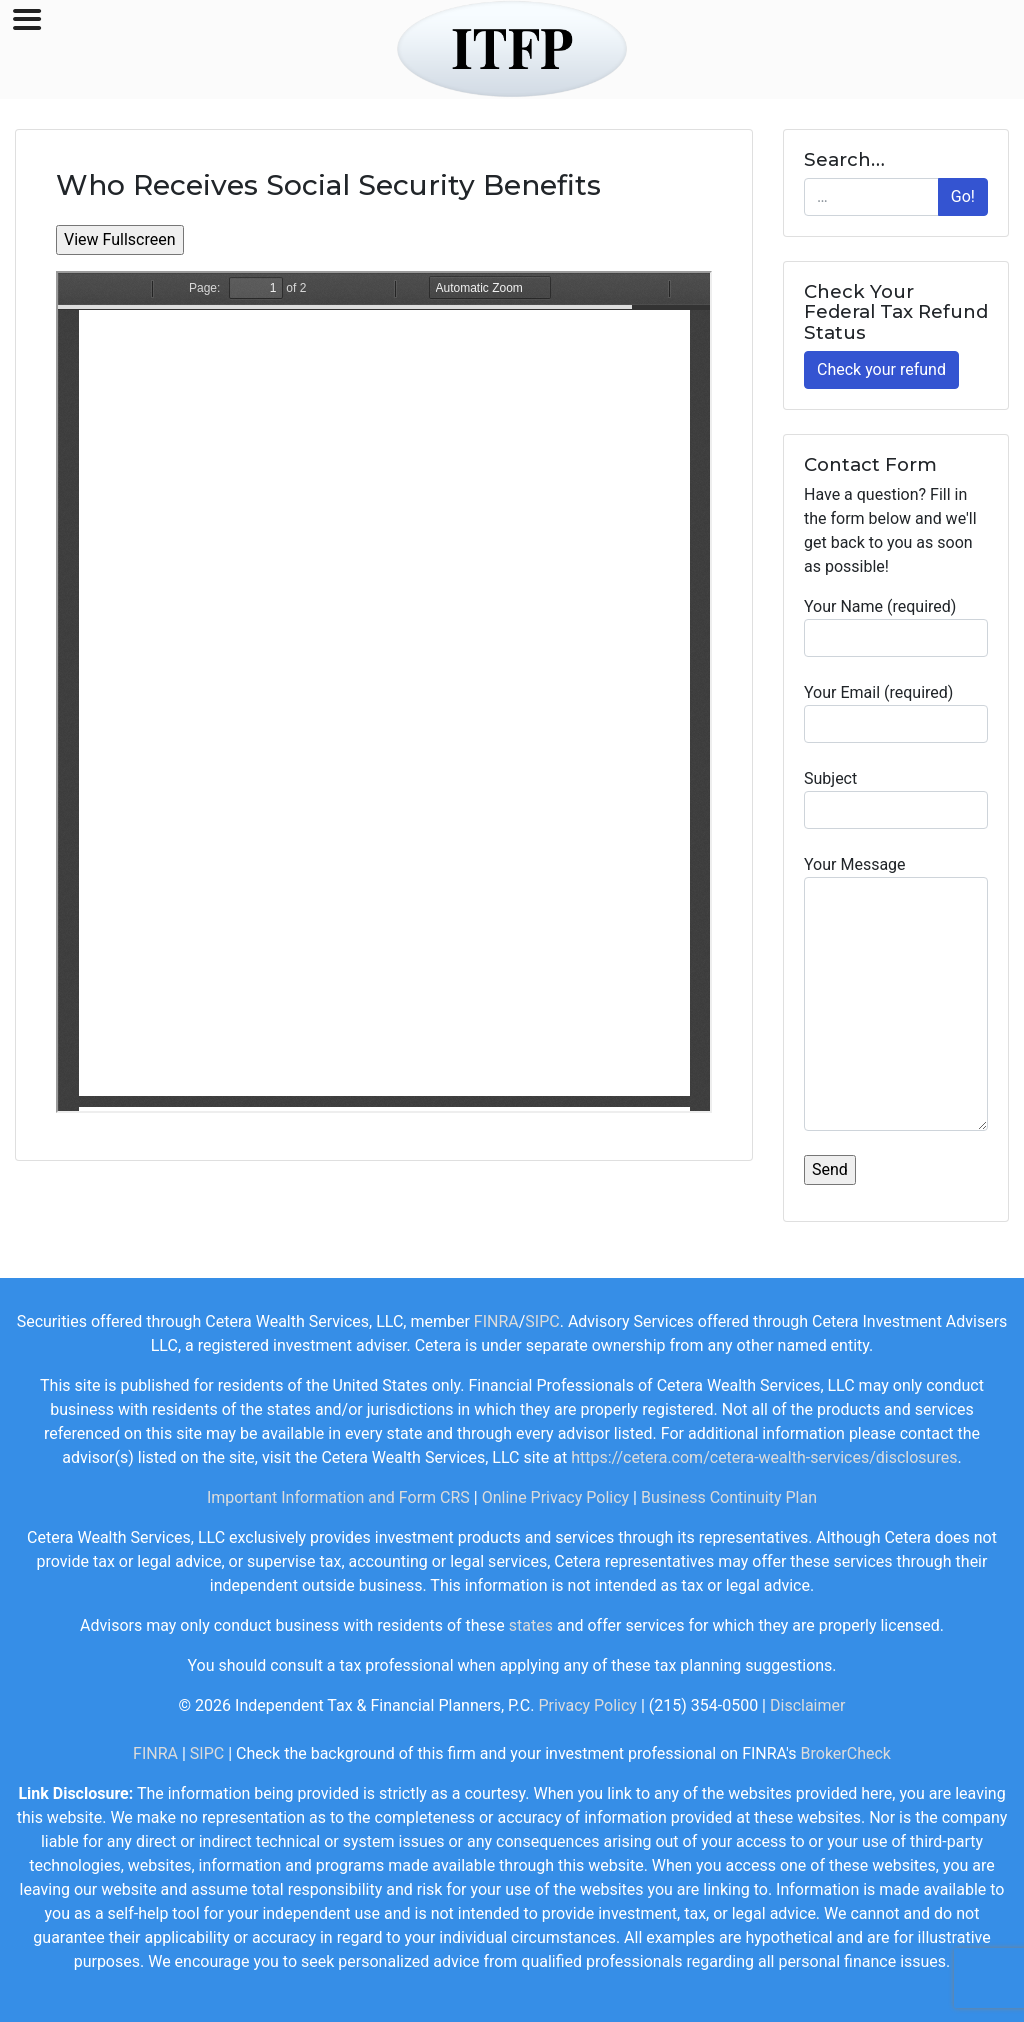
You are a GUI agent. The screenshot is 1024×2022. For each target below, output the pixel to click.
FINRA (496, 1321)
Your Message (896, 993)
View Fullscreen (120, 239)
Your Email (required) (896, 713)
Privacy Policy (587, 1705)
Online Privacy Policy (555, 1497)
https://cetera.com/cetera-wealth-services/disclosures (764, 1457)
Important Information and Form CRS (338, 1497)
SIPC (542, 1321)
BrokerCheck (846, 1753)
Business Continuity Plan (729, 1497)
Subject (896, 799)
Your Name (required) (896, 627)
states (531, 1625)
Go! (963, 196)
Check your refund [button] (881, 369)
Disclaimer (807, 1705)
